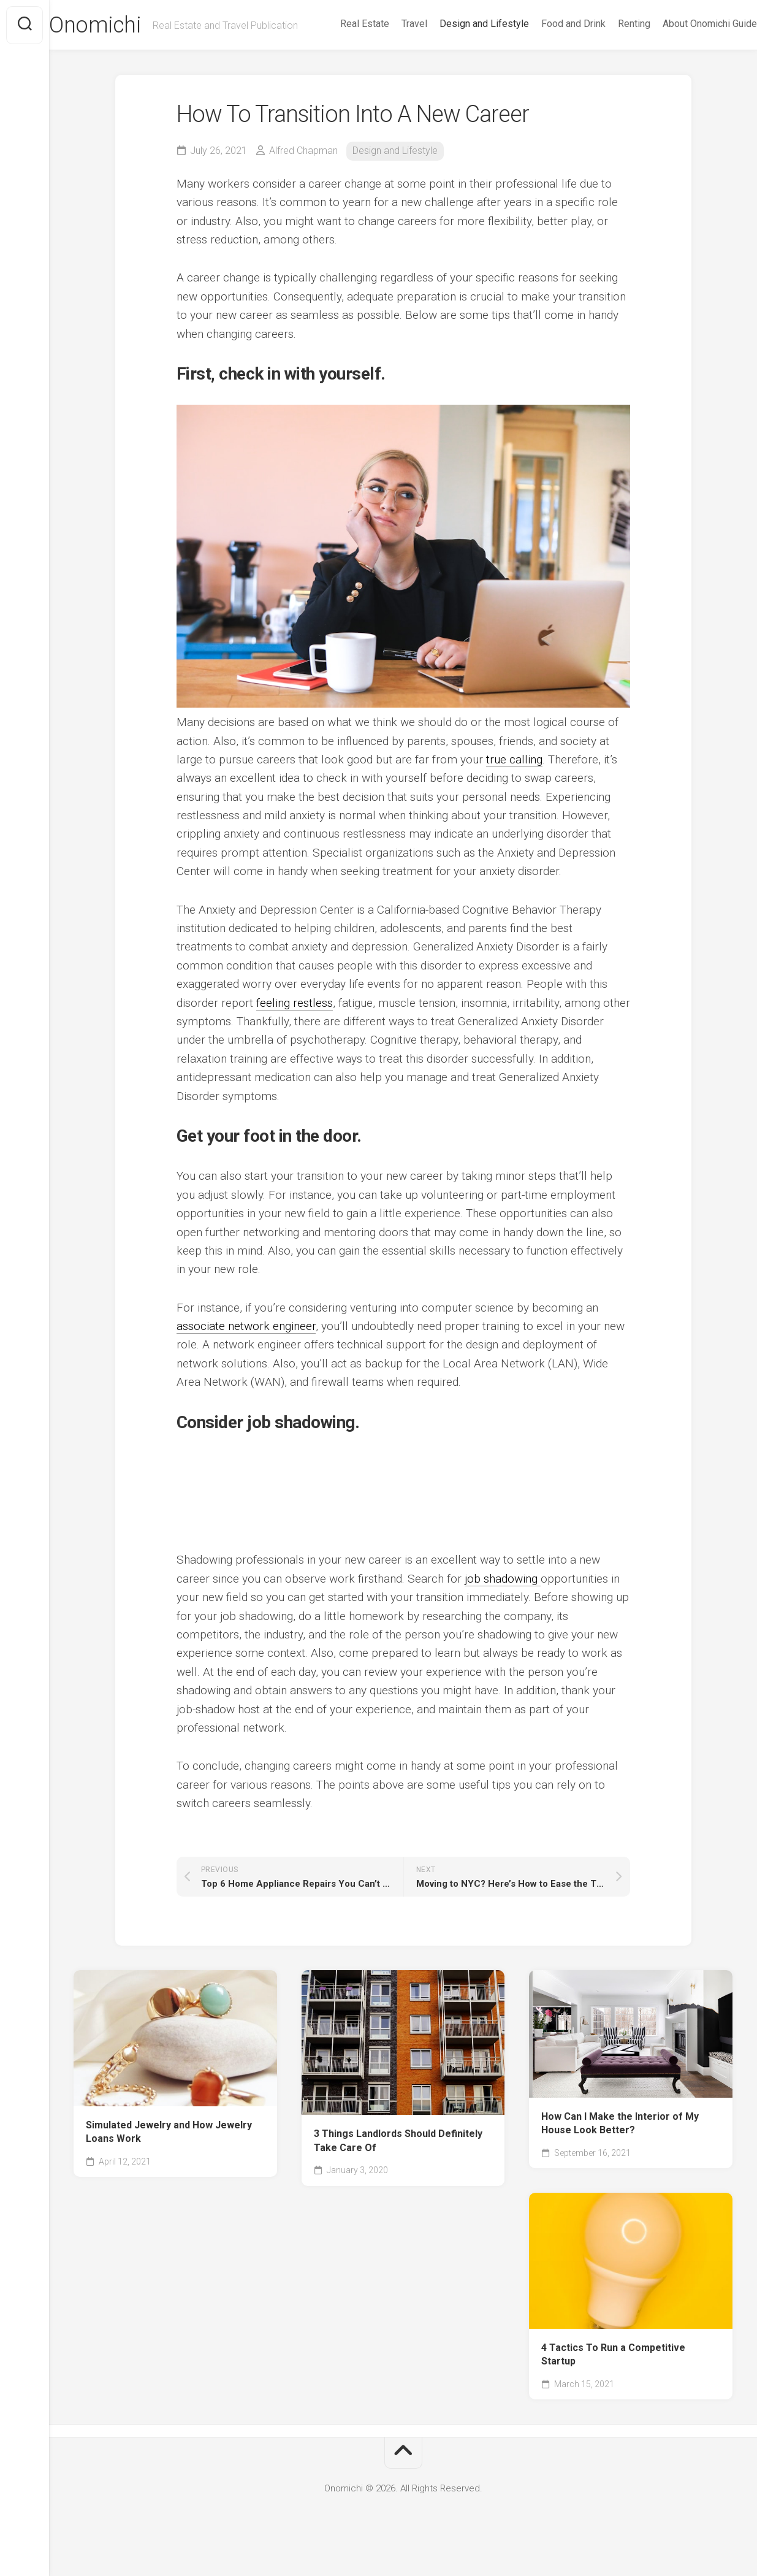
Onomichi (119, 25)
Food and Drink (549, 56)
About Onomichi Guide (685, 56)
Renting (609, 56)
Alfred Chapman (303, 176)
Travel (390, 56)
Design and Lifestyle (459, 56)
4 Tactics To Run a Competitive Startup (613, 2379)
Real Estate (340, 56)
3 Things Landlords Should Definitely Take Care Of (398, 2166)
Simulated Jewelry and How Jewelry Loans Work (169, 2156)
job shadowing (503, 1603)
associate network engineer (246, 1351)
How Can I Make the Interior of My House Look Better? (620, 2148)
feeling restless (294, 1027)
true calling (514, 784)
